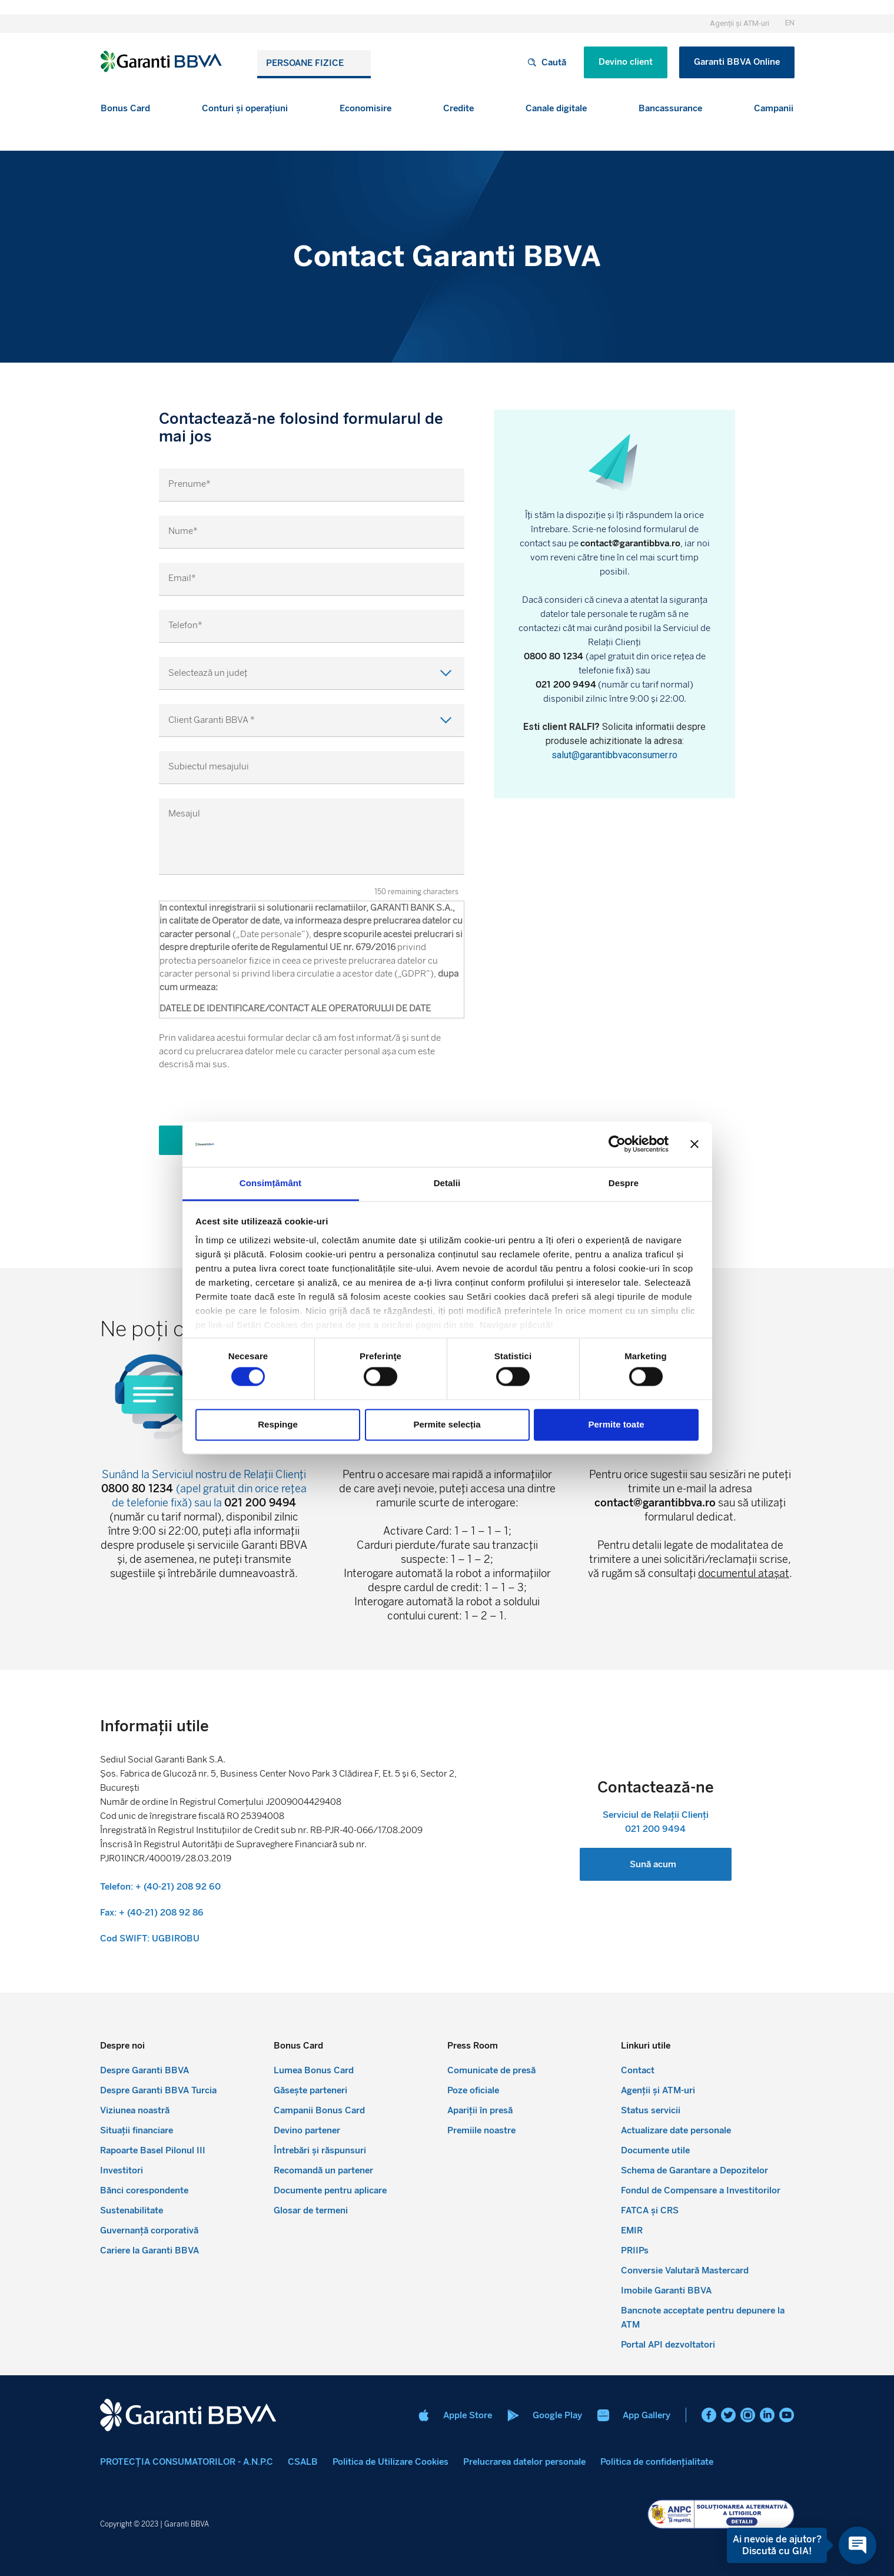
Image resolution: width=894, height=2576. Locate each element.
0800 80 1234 (555, 656)
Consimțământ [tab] (270, 1183)
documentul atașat (743, 1573)
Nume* (183, 531)
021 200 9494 (566, 684)
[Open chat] (857, 2545)
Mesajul (184, 813)
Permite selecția (446, 1424)
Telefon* (185, 625)
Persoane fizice (305, 63)
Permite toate (616, 1424)
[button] (125, 108)
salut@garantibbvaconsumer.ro (614, 755)
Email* (182, 578)
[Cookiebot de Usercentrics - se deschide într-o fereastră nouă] (617, 1144)
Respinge (278, 1424)
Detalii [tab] (447, 1183)
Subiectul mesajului (208, 766)
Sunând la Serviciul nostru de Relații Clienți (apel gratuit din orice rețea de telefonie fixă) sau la (204, 1488)
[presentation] (248, 1103)
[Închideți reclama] (694, 1144)
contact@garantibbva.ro (630, 543)
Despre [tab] (624, 1183)
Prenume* (189, 484)
